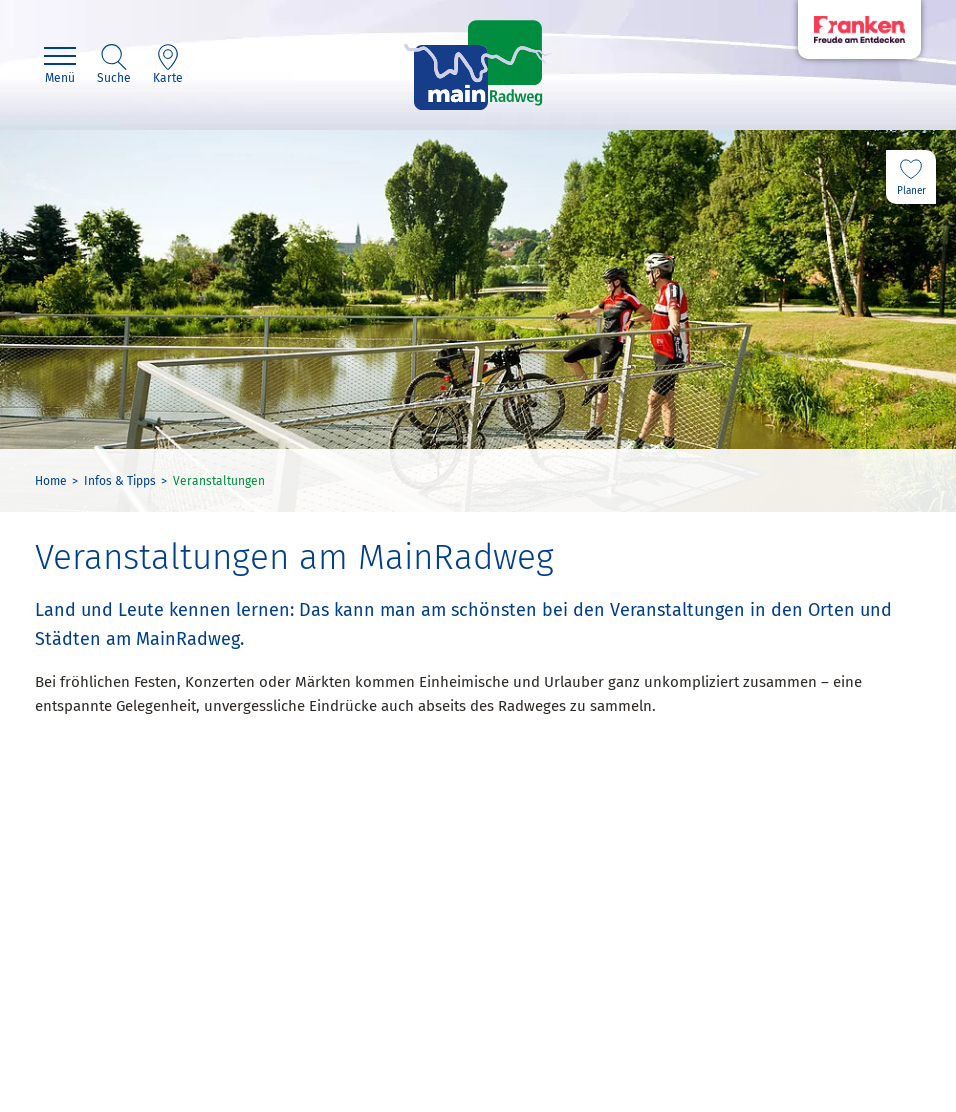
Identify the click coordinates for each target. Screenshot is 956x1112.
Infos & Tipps (120, 481)
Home (51, 481)
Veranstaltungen (219, 481)
